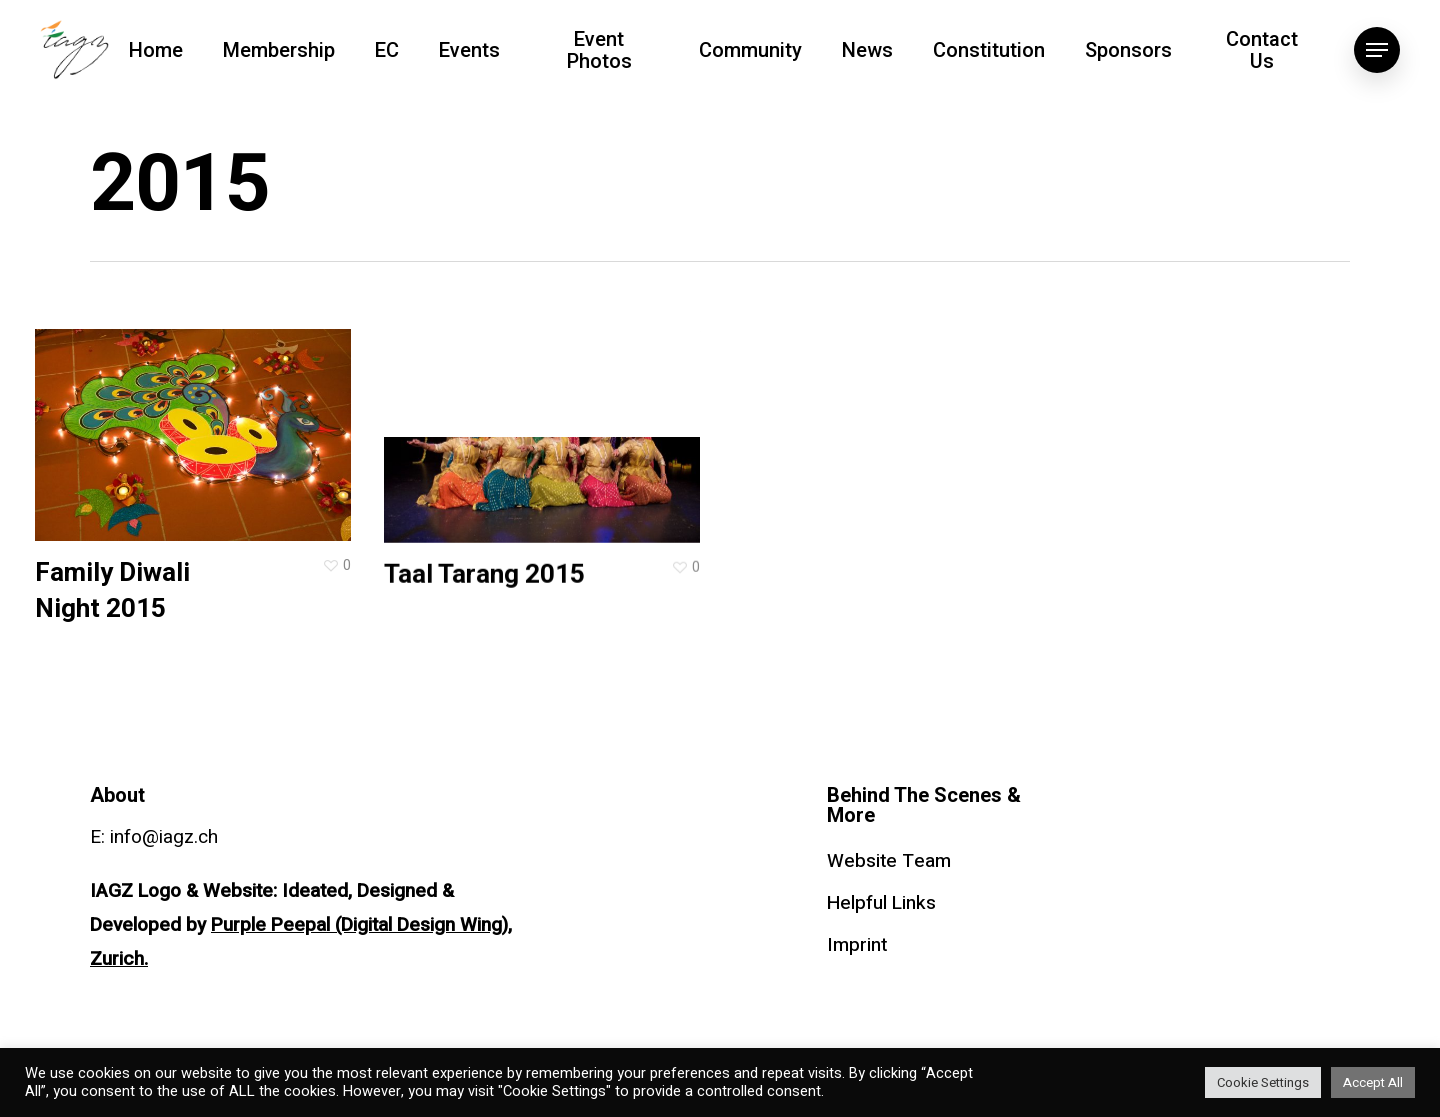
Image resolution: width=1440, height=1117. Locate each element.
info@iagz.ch (164, 837)
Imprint (857, 945)
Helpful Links (881, 903)
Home (156, 50)
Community (750, 50)
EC (387, 50)
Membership (279, 50)
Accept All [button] (1373, 1082)
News (867, 50)
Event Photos (599, 50)
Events (469, 50)
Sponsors (1128, 50)
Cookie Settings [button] (1263, 1082)
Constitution (989, 50)
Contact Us (1262, 50)
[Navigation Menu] (1377, 50)
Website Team (889, 861)
